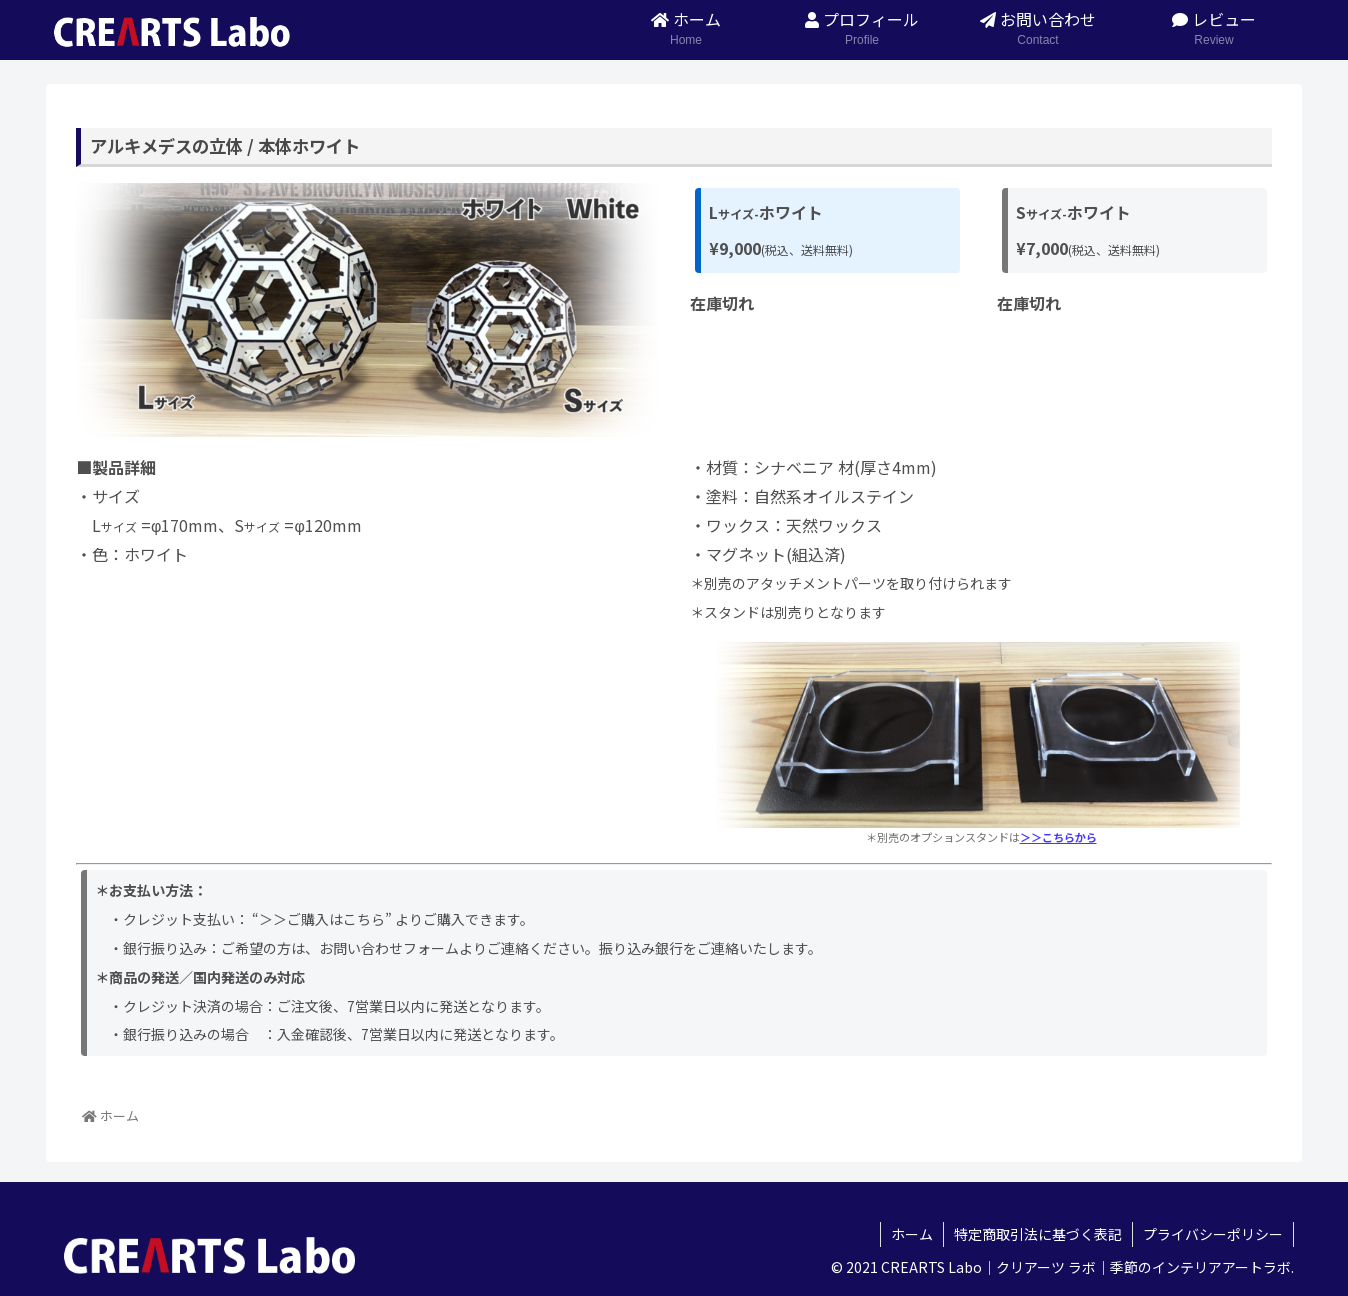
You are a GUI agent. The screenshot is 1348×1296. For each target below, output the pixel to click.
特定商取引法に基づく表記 (1038, 1234)
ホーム (912, 1234)
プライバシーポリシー (1213, 1234)
